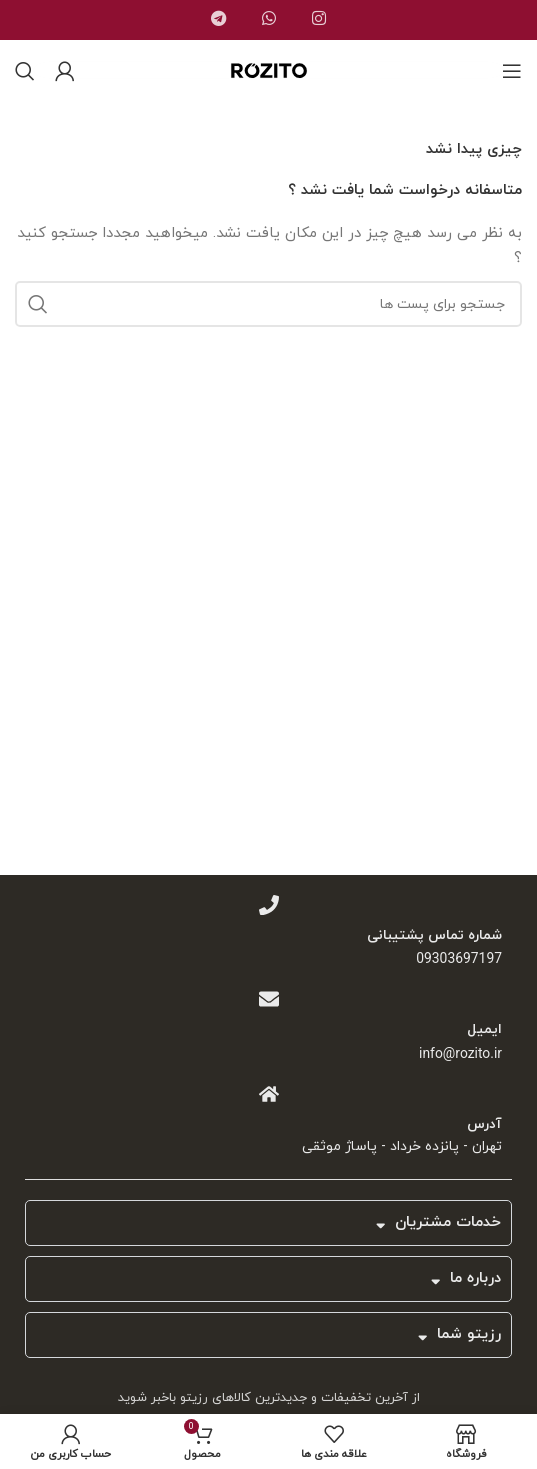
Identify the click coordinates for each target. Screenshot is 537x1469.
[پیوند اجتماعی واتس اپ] (269, 21)
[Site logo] (269, 84)
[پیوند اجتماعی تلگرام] (219, 21)
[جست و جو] (25, 71)
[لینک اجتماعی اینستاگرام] (319, 21)
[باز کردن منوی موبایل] (512, 71)
